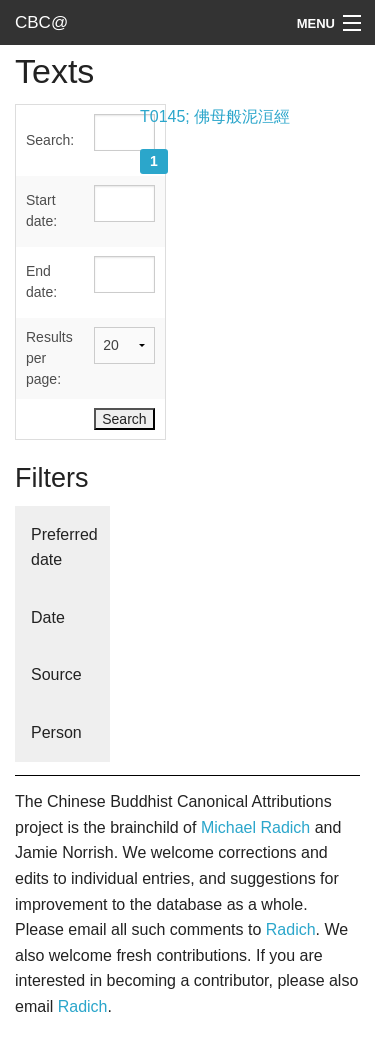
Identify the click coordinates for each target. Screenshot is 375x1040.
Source (56, 674)
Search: (50, 140)
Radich (291, 929)
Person (56, 732)
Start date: (41, 210)
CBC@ (41, 22)
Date (48, 617)
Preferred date (64, 547)
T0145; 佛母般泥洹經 (215, 116)
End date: (41, 281)
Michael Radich (255, 827)
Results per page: (49, 358)
